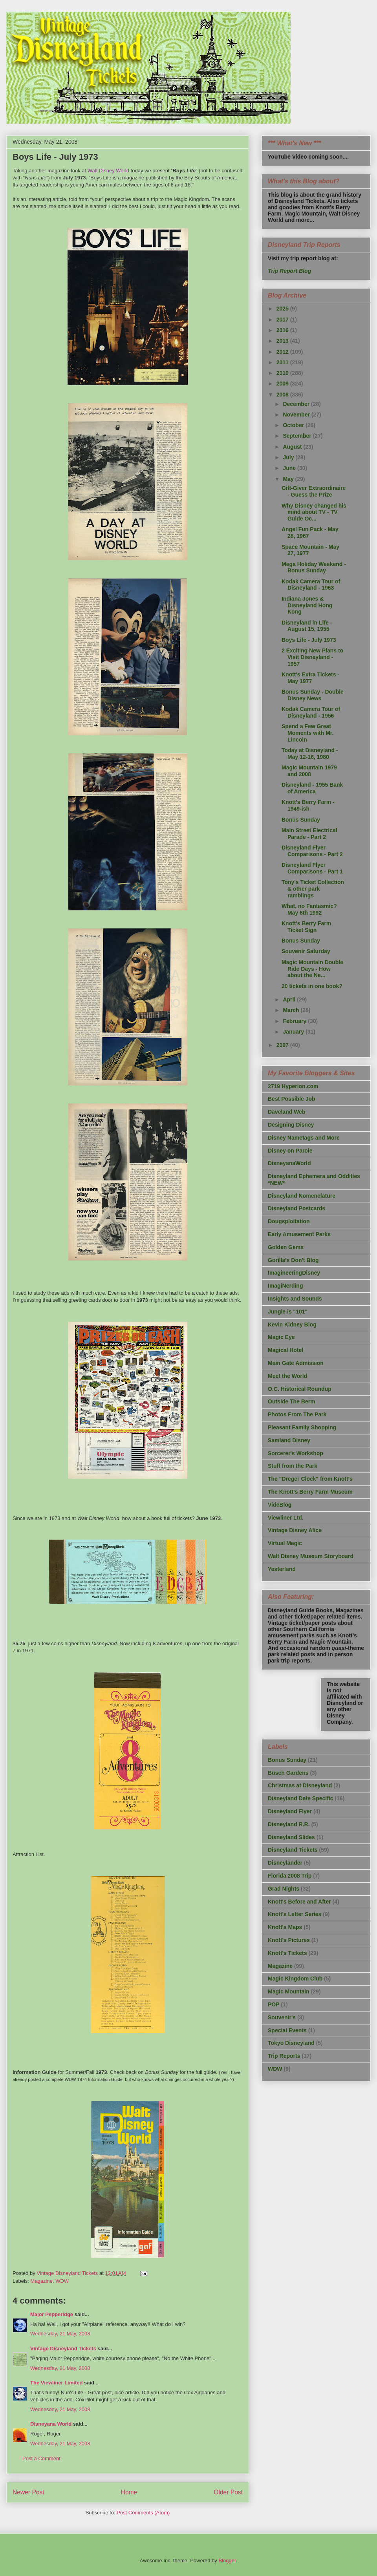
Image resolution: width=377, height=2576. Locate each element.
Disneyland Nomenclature (301, 1196)
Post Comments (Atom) (143, 2513)
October (294, 425)
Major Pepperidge (51, 2314)
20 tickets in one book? (312, 986)
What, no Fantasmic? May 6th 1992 (309, 909)
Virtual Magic (285, 1543)
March (291, 1010)
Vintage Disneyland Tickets (63, 2348)
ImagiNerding (285, 1286)
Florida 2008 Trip (289, 1876)
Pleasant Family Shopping (302, 1427)
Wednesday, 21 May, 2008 (60, 2334)
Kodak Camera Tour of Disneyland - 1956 (311, 712)
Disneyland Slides (291, 1837)
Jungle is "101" (287, 1311)
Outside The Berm (291, 1401)
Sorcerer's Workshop (295, 1453)
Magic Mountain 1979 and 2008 (309, 770)
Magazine (42, 2281)
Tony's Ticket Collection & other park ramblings (313, 889)
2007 (283, 1045)
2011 (283, 362)
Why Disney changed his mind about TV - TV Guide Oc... (314, 512)
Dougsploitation (289, 1221)
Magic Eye (281, 1337)
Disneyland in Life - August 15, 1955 (307, 625)
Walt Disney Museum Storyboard (310, 1556)
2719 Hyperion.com (293, 1086)
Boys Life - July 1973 (309, 640)
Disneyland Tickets (293, 1850)
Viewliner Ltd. (286, 1518)
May (289, 479)
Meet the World (287, 1376)
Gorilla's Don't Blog (293, 1260)
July (289, 457)
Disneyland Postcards (296, 1208)
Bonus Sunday (301, 820)
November (297, 414)
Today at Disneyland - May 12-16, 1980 (310, 753)
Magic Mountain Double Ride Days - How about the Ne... (312, 969)
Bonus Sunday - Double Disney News (313, 695)
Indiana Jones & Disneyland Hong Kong (307, 605)
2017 (283, 319)
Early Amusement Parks (299, 1234)
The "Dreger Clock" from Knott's (310, 1479)
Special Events (287, 2030)
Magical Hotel (285, 1350)
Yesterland (282, 1569)
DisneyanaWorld (289, 1163)
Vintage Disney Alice (295, 1530)
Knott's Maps (285, 1927)
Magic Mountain (288, 1991)
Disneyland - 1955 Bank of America (312, 788)
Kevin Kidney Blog (292, 1324)
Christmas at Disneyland (300, 1785)
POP (274, 2004)
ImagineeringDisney (294, 1273)
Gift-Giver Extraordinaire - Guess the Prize (314, 491)
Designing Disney (291, 1125)
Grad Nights (283, 1888)
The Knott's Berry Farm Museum (310, 1492)
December (297, 404)
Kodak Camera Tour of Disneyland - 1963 (311, 584)
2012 (283, 352)
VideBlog (279, 1505)
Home (129, 2492)
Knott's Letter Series (294, 1914)
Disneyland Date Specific (300, 1798)
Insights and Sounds (295, 1298)
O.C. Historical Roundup (299, 1389)
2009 (283, 383)
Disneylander (285, 1863)
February (295, 1021)
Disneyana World (50, 2424)
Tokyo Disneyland (291, 2043)
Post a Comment (41, 2458)
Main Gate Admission (296, 1363)
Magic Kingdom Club (295, 1978)
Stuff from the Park (292, 1466)
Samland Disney (289, 1440)
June (290, 468)
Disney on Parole (290, 1150)
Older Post (228, 2492)
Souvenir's (282, 2017)
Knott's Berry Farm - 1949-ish (308, 805)
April (290, 999)
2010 (283, 373)
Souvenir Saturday (306, 951)
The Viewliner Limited (56, 2383)
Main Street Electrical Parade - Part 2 (309, 833)
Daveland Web (286, 1112)
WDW (62, 2281)
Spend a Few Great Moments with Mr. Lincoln (307, 733)
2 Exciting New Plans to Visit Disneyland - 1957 (312, 657)
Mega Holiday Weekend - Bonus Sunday (314, 567)
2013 (283, 341)
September (298, 436)
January (294, 1032)
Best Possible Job (291, 1099)
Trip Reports (284, 2056)
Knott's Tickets (287, 1953)
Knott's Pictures (289, 1940)
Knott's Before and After (299, 1901)
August (293, 447)
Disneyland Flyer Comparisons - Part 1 (312, 868)
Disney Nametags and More (304, 1138)
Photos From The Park (297, 1414)
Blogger (227, 2560)
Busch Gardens (288, 1773)
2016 (283, 330)
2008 (283, 394)
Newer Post (28, 2492)
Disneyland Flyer (290, 1811)
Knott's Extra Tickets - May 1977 (310, 677)
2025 (283, 308)
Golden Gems (286, 1247)
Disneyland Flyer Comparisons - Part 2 (312, 850)
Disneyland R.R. (289, 1824)
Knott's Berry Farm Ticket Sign (306, 926)
